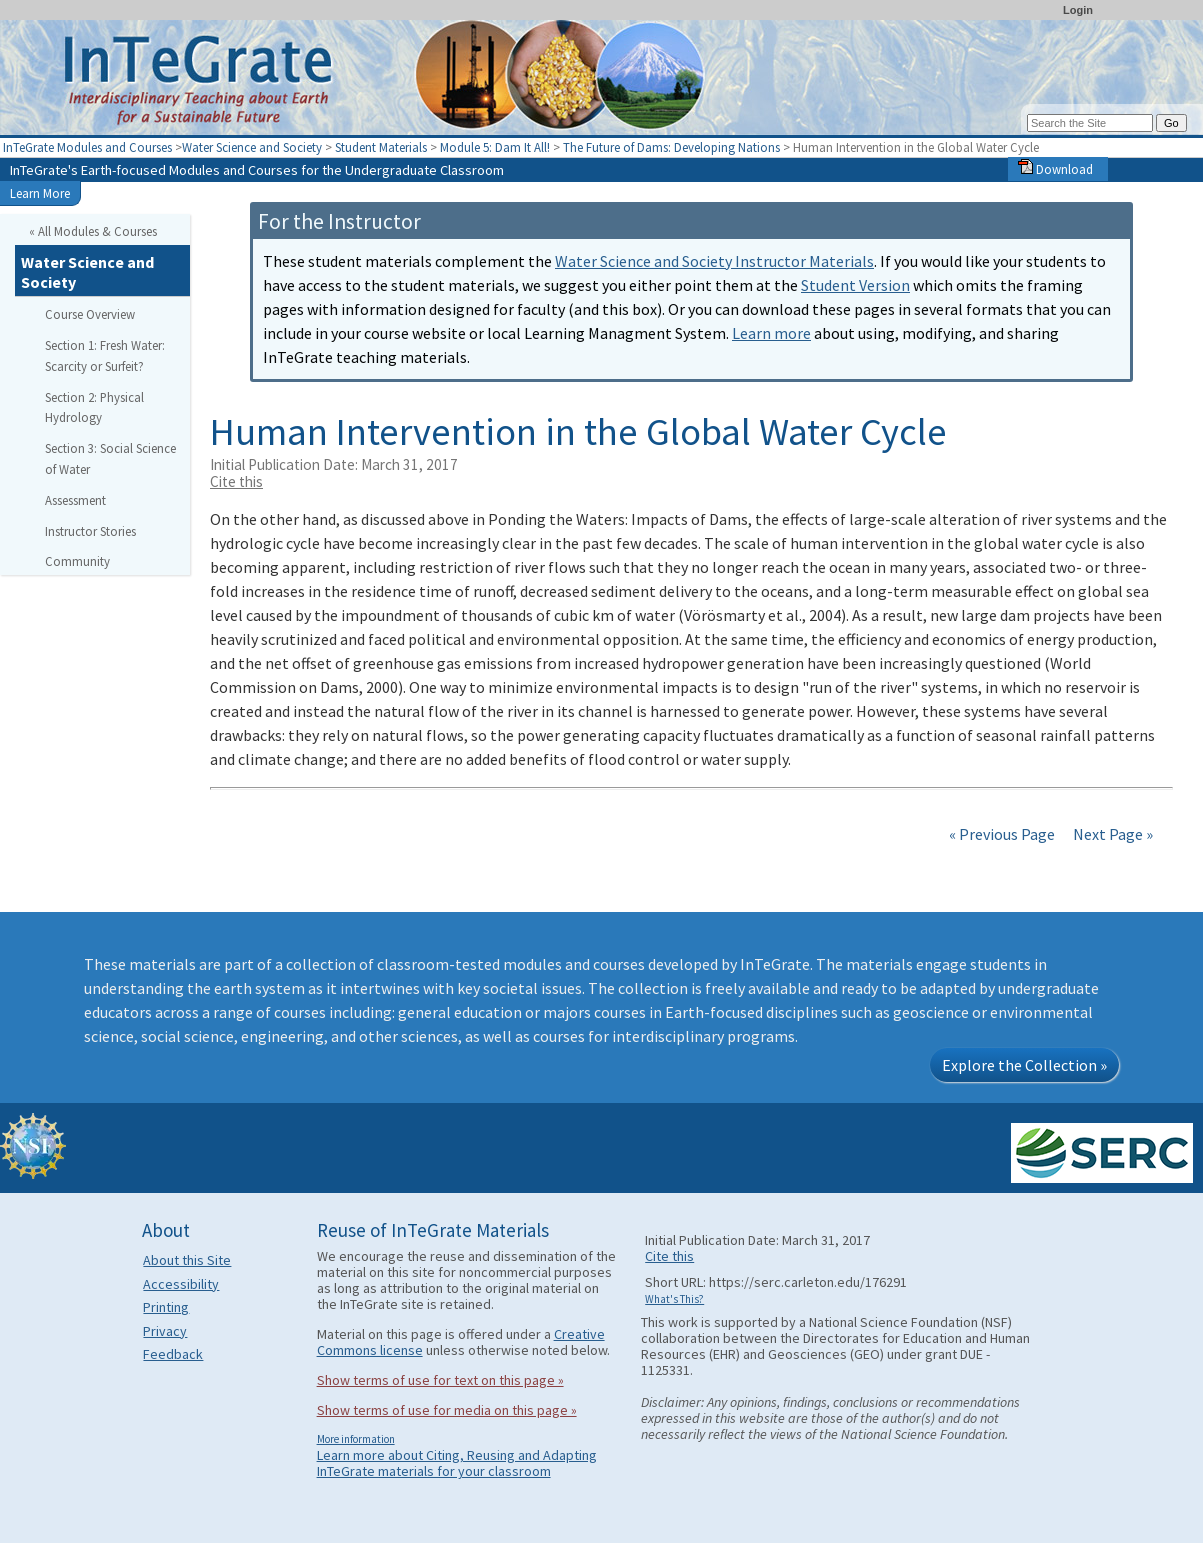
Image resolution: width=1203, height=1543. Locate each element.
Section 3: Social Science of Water (110, 458)
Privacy (165, 1331)
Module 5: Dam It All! (496, 147)
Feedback (173, 1354)
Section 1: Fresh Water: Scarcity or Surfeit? (105, 355)
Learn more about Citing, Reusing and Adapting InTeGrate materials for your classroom (457, 1463)
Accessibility (181, 1284)
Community (77, 561)
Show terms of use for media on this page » (447, 1410)
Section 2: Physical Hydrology (94, 407)
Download (1055, 169)
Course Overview (90, 314)
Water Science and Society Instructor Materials (714, 261)
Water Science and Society (252, 147)
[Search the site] (1090, 123)
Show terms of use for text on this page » (440, 1380)
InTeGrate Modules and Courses (87, 147)
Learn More (40, 193)
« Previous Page (1002, 834)
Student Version (855, 285)
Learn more (771, 333)
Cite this (236, 481)
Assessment (75, 500)
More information (356, 1439)
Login (1078, 10)
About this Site (187, 1260)
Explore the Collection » (1024, 1065)
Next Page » (1111, 834)
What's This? (674, 1299)
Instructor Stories (90, 531)
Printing (166, 1307)
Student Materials (381, 147)
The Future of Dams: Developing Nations (673, 147)
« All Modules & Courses (93, 231)
